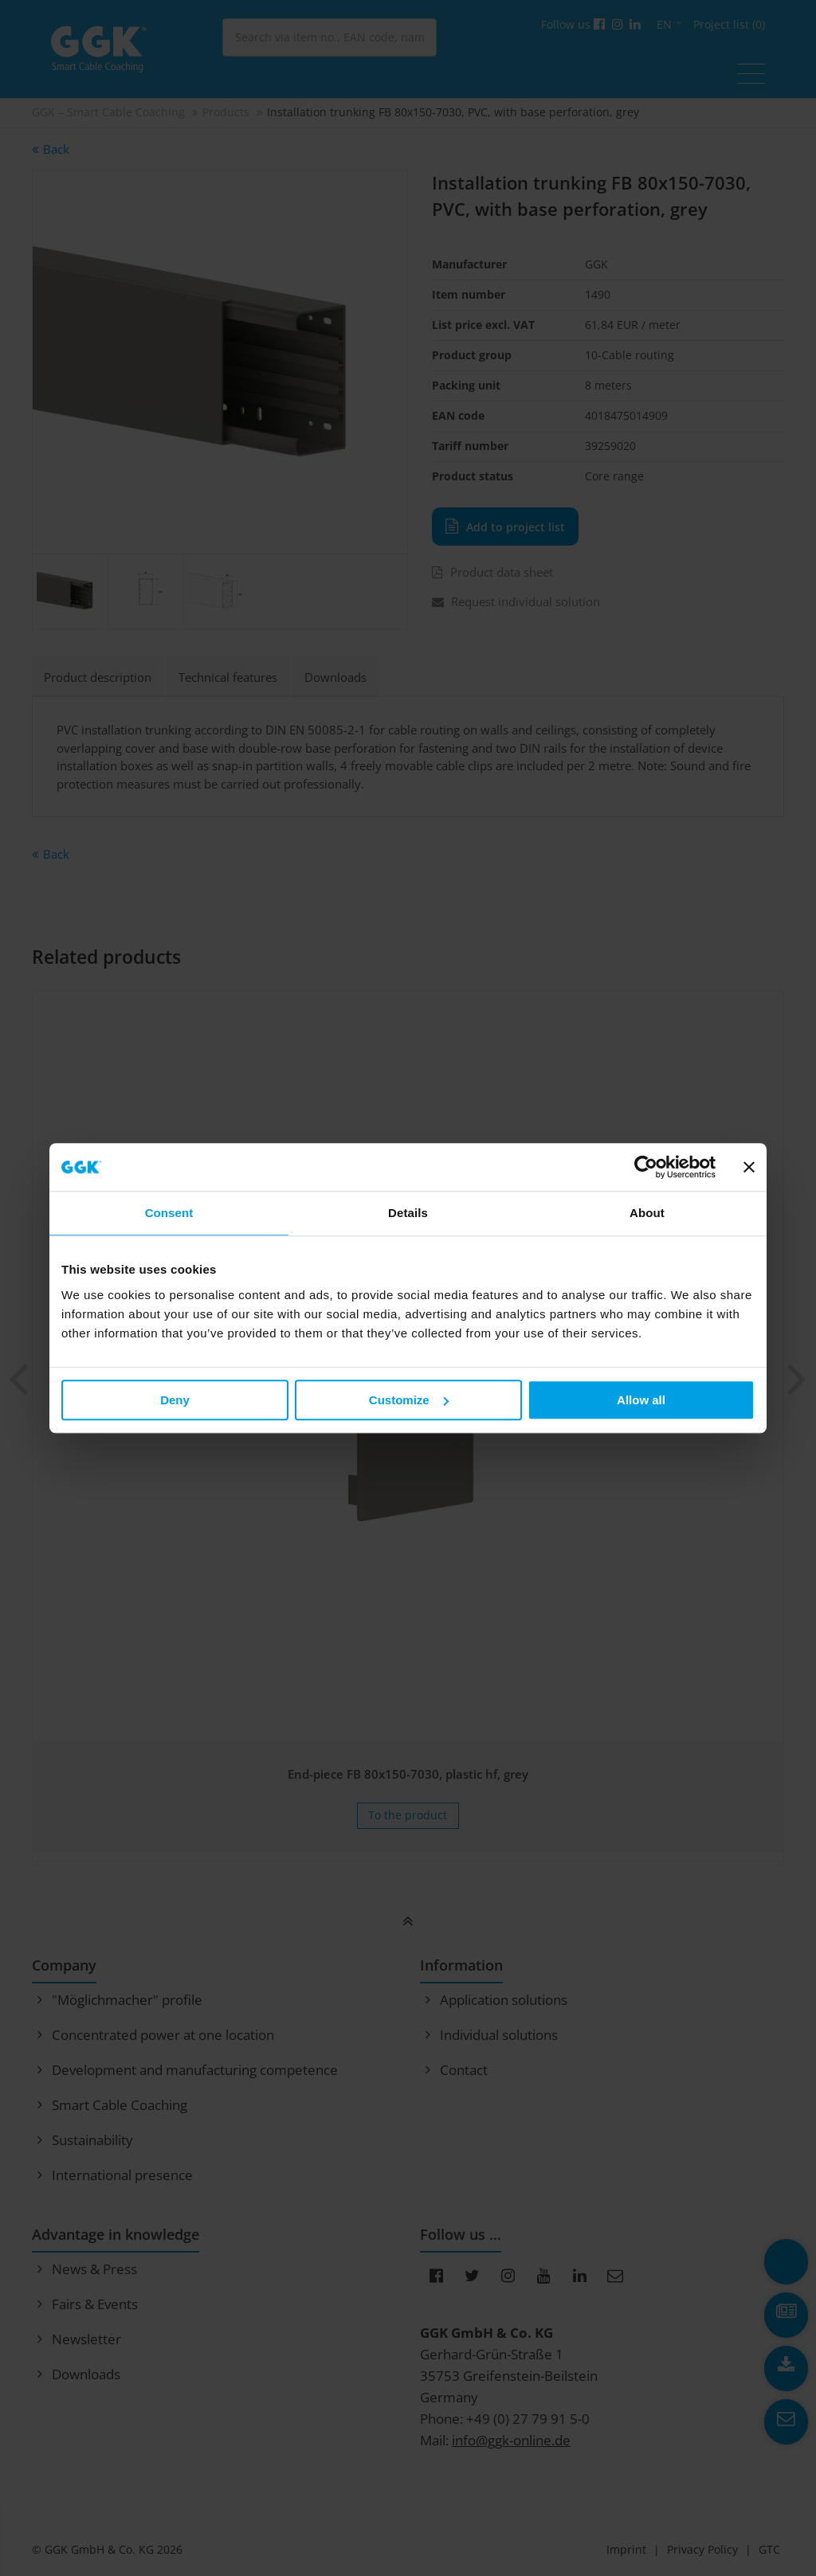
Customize (409, 1400)
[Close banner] (749, 1167)
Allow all (641, 1400)
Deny (175, 1400)
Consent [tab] (169, 1212)
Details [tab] (408, 1212)
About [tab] (647, 1212)
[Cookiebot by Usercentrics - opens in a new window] (646, 1167)
